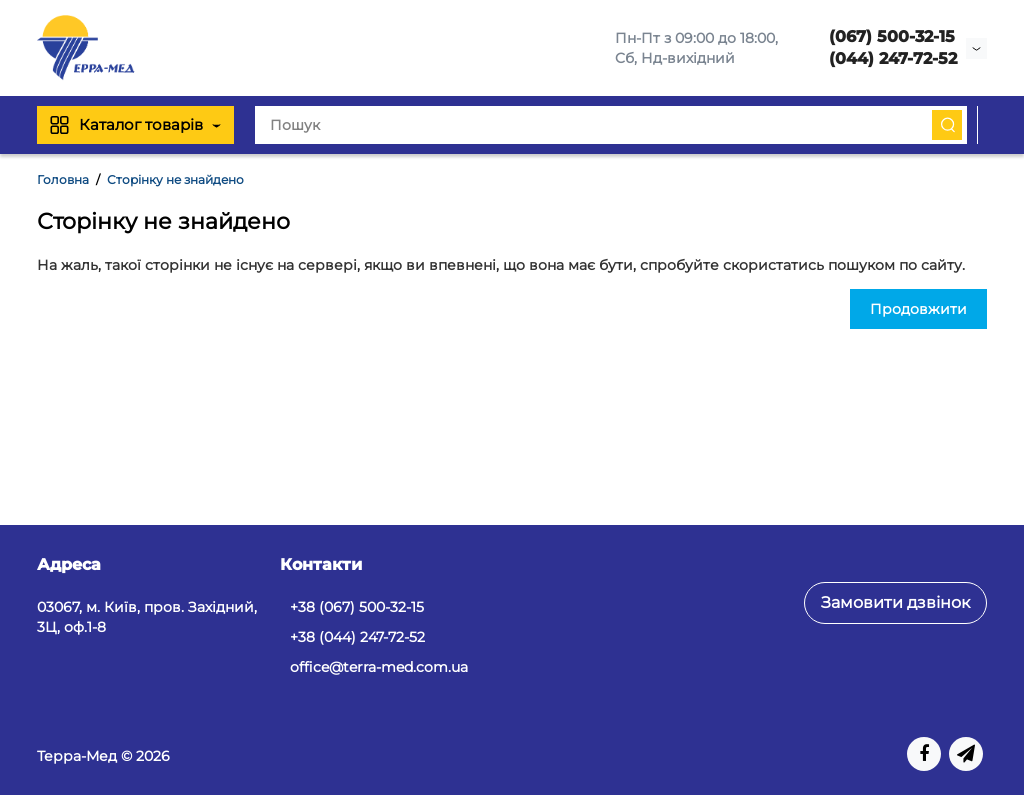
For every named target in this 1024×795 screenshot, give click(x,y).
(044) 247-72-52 (893, 58)
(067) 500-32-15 (892, 36)
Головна (63, 179)
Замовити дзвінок (895, 602)
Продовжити (918, 309)
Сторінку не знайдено (175, 179)
